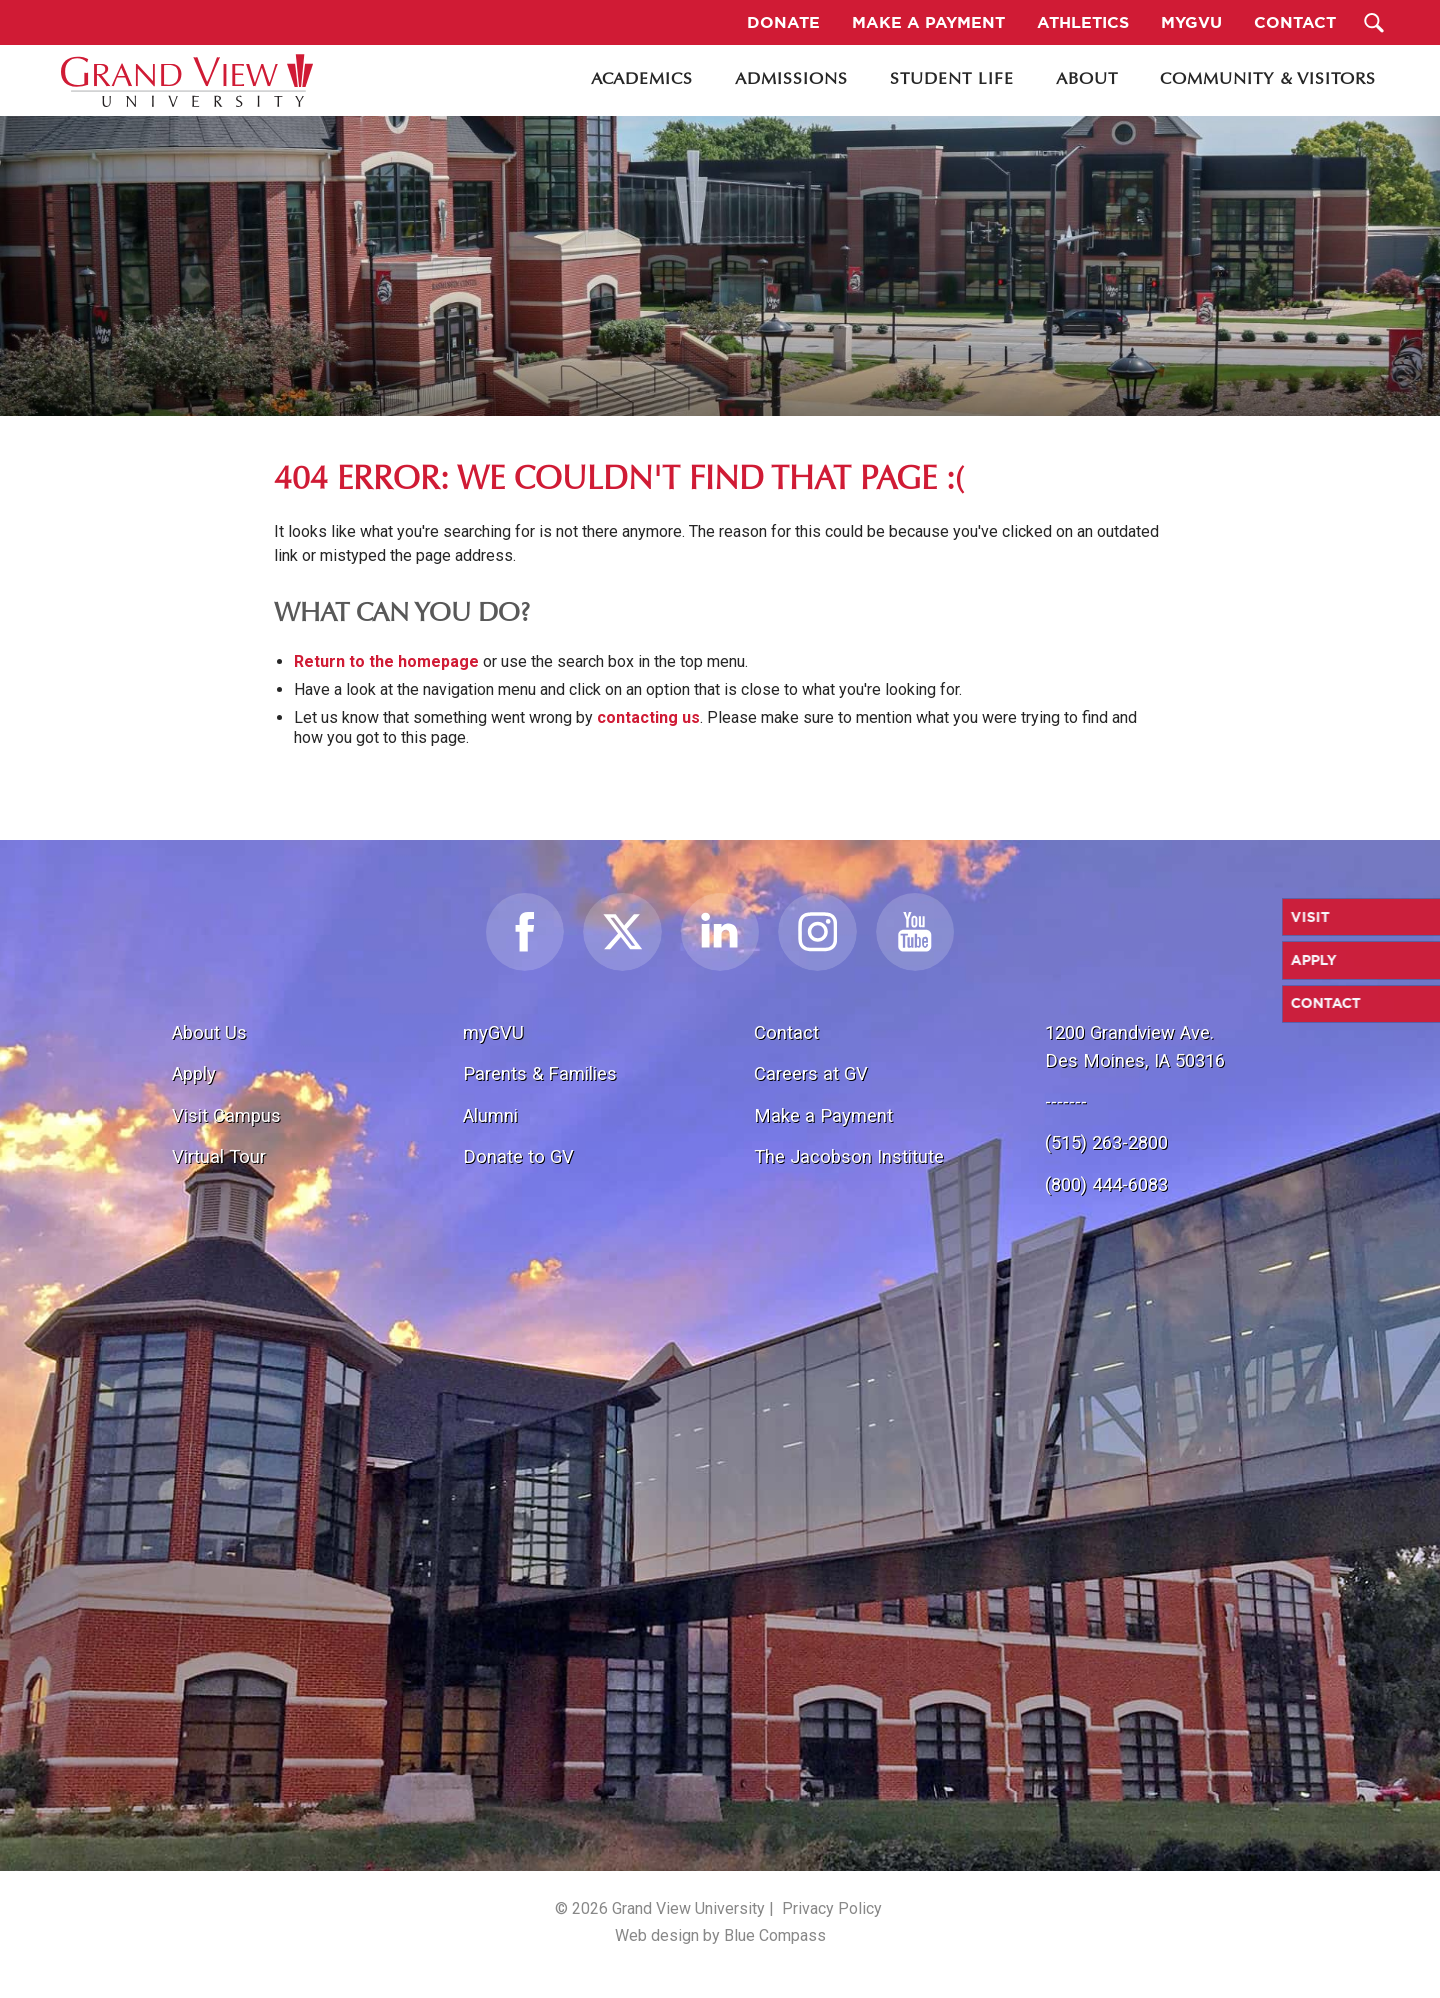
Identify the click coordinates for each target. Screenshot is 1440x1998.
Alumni (490, 1115)
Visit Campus (226, 1115)
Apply (194, 1073)
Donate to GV (518, 1156)
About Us (209, 1032)
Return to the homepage (386, 661)
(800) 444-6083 (1106, 1184)
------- (1066, 1101)
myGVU (493, 1032)
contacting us (648, 717)
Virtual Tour (219, 1156)
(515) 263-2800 (1106, 1142)
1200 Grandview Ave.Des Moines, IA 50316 (1135, 1046)
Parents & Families (540, 1073)
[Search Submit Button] (1374, 22)
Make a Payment (823, 1115)
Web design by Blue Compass (720, 1935)
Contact (786, 1032)
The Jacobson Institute (849, 1156)
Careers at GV (811, 1073)
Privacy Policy (832, 1908)
